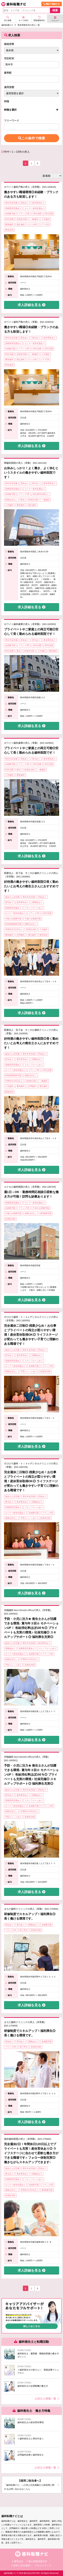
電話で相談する (51, 4)
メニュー (55, 18)
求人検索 (8, 18)
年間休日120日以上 (14, 929)
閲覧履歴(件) (39, 18)
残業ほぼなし (11, 500)
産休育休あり (38, 203)
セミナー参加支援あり (35, 208)
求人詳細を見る (32, 305)
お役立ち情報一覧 (47, 2398)
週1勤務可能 (45, 1213)
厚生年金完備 (11, 203)
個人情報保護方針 (37, 2561)
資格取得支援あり (13, 208)
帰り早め (23, 1930)
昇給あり (25, 203)
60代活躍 (9, 219)
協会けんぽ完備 (12, 897)
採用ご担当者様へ (22, 2565)
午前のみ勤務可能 (13, 919)
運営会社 (18, 2561)
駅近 (23, 500)
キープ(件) (23, 18)
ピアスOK (44, 224)
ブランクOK (24, 214)
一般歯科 (34, 219)
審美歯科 (9, 224)
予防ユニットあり (29, 1371)
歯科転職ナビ (7, 25)
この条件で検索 (31, 138)
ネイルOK (32, 224)
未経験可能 (10, 214)
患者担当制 (22, 219)
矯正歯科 (21, 224)
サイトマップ (44, 2565)
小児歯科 (46, 219)
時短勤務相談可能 (13, 924)
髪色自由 (9, 230)
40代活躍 (37, 214)
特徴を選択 (10, 109)
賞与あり (36, 338)
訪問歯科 (21, 935)
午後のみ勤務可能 (33, 919)
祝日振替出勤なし (41, 494)
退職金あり (37, 902)
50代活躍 (49, 214)
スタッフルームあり (34, 908)
